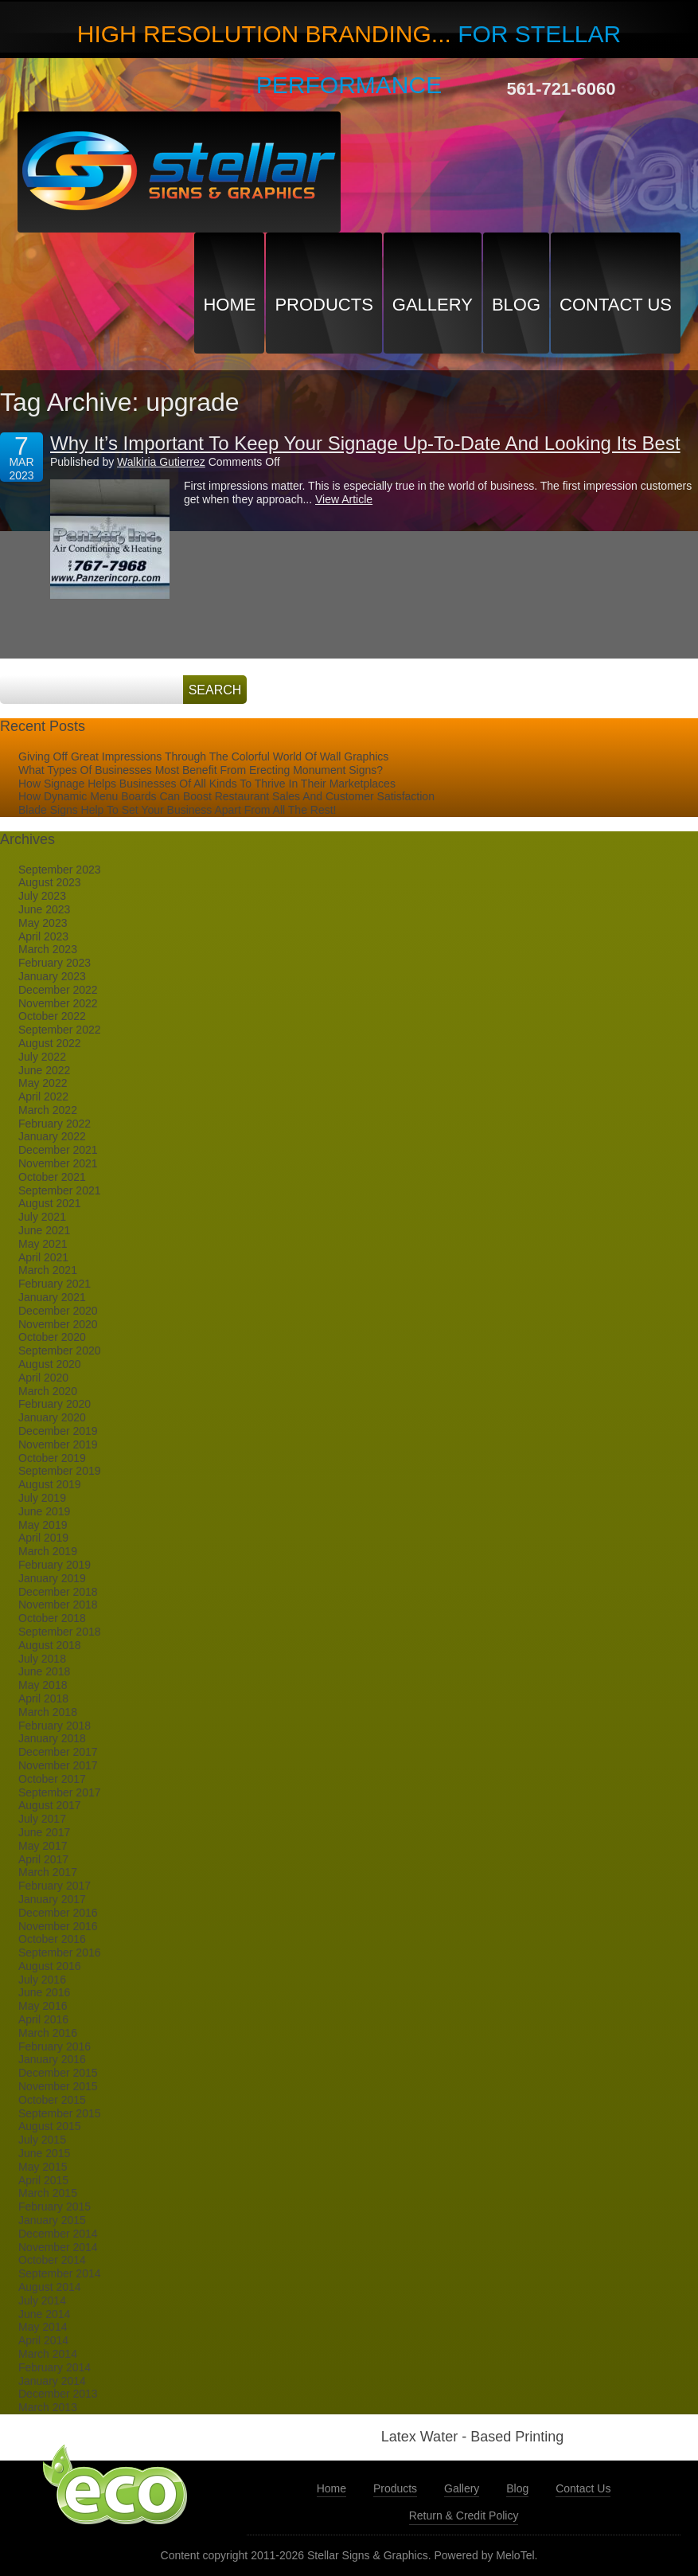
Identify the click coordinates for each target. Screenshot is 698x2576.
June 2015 (44, 2153)
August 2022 (49, 1043)
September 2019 (59, 1470)
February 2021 (54, 1283)
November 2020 (58, 1324)
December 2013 (58, 2393)
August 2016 (49, 1966)
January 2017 (52, 1899)
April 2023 (43, 936)
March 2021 (47, 1270)
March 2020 (47, 1391)
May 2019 (42, 1525)
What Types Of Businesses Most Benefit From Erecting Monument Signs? (200, 770)
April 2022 (43, 1096)
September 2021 (59, 1190)
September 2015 (59, 2113)
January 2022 (52, 1136)
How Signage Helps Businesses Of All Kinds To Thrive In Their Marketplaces (207, 783)
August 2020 (49, 1364)
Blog (516, 305)
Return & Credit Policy (464, 2515)
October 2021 (52, 1177)
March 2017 (47, 1872)
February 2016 (54, 2046)
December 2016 (58, 1912)
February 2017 (54, 1885)
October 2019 (52, 1458)
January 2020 (52, 1417)
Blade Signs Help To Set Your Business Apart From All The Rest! (177, 809)
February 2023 (54, 962)
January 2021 (52, 1297)
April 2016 (43, 2019)
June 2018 (44, 1671)
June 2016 (44, 1992)
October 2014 (52, 2260)
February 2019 (54, 1564)
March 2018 (47, 1712)
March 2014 (47, 2353)
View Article (343, 499)
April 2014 (43, 2340)
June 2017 (44, 1832)
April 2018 (43, 1698)
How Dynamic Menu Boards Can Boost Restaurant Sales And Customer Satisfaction (226, 796)
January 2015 (52, 2220)
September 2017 (59, 1792)
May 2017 (42, 1845)
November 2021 (58, 1163)
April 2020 (43, 1377)
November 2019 (58, 1444)
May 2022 (42, 1083)
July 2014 (42, 2300)
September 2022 (59, 1029)
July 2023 (42, 895)
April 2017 (43, 1859)
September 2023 (59, 869)
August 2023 (49, 882)
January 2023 (52, 976)
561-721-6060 (561, 89)
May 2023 (42, 923)
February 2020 (54, 1403)
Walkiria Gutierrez (161, 461)
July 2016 (42, 1979)
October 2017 (52, 1779)
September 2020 (59, 1350)
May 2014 (42, 2326)
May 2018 (42, 1685)
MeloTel (515, 2555)
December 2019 (58, 1431)
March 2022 (47, 1110)
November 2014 (58, 2247)
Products (323, 305)
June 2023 (44, 909)
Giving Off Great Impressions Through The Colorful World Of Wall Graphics (203, 756)
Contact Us (616, 305)
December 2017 (58, 1751)
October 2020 (52, 1337)
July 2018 (42, 1658)
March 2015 (47, 2193)
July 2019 (42, 1497)
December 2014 (58, 2233)
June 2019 (44, 1511)
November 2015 (58, 2086)
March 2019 (47, 1551)
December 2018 (58, 1591)
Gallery (432, 305)
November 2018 (58, 1604)
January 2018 (52, 1738)
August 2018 (49, 1645)
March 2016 (47, 2033)
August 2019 (49, 1484)
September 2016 (59, 1952)
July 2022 (42, 1056)
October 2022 (52, 1016)
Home (229, 305)
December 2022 (58, 989)
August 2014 (49, 2287)
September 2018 (59, 1631)
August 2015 (49, 2126)
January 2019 (52, 1578)
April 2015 (43, 2180)
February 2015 (54, 2206)
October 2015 (52, 2099)
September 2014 (59, 2273)
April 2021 (43, 1257)
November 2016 (58, 1926)
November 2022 (58, 1003)
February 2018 (54, 1725)
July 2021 (42, 1216)
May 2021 (42, 1243)
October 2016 (52, 1939)
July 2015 (42, 2139)
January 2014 (52, 2381)
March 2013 (47, 2407)
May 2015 (42, 2166)
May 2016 (42, 2005)
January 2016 (52, 2059)
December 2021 (58, 1149)
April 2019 (43, 1537)
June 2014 (44, 2314)
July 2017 (42, 1818)
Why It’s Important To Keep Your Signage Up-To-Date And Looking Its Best (365, 443)
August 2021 (49, 1203)
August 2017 (49, 1805)
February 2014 (54, 2367)
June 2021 (44, 1230)
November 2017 (58, 1765)
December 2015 (58, 2072)
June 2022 (44, 1070)
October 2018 (52, 1618)
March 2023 (47, 949)
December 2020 (58, 1310)
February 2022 (54, 1123)
